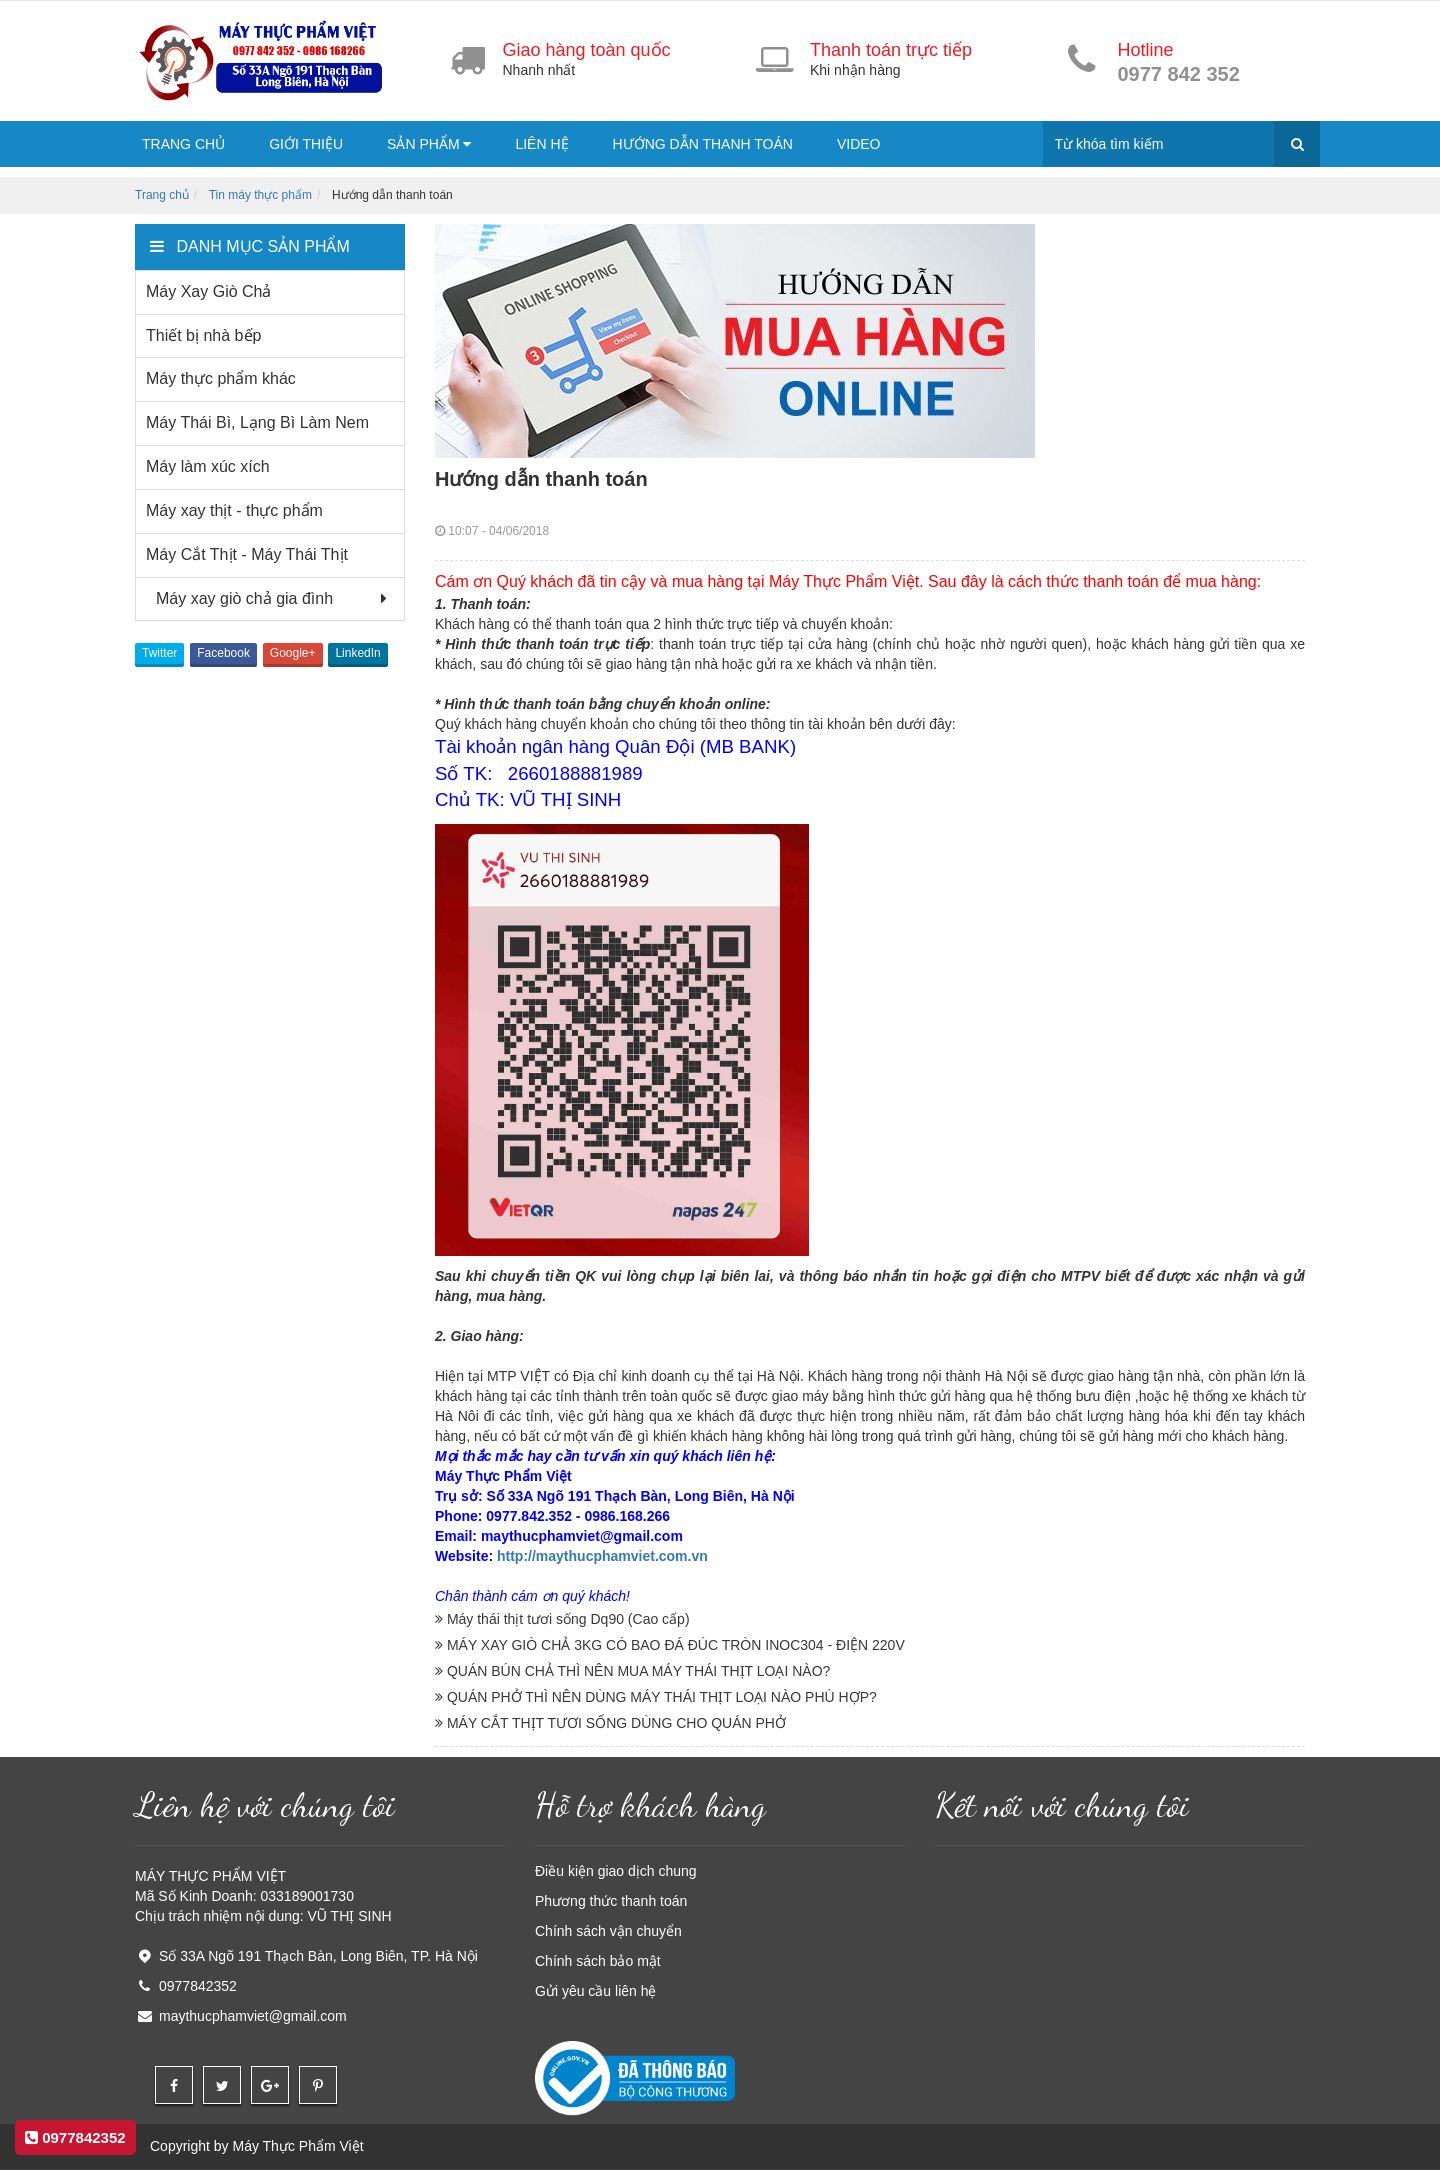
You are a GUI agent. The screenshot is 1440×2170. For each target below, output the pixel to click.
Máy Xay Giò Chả (208, 291)
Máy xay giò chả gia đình (239, 598)
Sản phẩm (429, 144)
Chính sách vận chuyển (608, 1931)
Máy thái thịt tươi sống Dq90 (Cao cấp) (562, 1619)
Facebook (223, 653)
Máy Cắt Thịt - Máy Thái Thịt (247, 554)
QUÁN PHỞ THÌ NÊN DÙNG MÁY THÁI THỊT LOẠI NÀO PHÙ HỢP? (656, 1697)
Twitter (159, 653)
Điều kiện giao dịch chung (616, 1871)
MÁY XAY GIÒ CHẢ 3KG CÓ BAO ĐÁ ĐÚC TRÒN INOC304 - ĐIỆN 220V (670, 1645)
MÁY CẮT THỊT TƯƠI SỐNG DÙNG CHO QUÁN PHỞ (610, 1723)
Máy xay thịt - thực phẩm (234, 510)
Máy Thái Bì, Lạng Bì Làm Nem (257, 422)
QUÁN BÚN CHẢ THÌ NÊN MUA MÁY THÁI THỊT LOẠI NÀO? (632, 1671)
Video (859, 144)
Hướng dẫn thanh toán (703, 144)
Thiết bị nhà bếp (203, 335)
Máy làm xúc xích (208, 466)
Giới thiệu (306, 144)
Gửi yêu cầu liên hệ (596, 1991)
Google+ (293, 653)
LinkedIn (357, 653)
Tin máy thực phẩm (260, 195)
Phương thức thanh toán (611, 1901)
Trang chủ (183, 144)
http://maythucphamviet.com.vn (602, 1556)
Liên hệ (541, 144)
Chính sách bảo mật (598, 1961)
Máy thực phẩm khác (221, 378)
